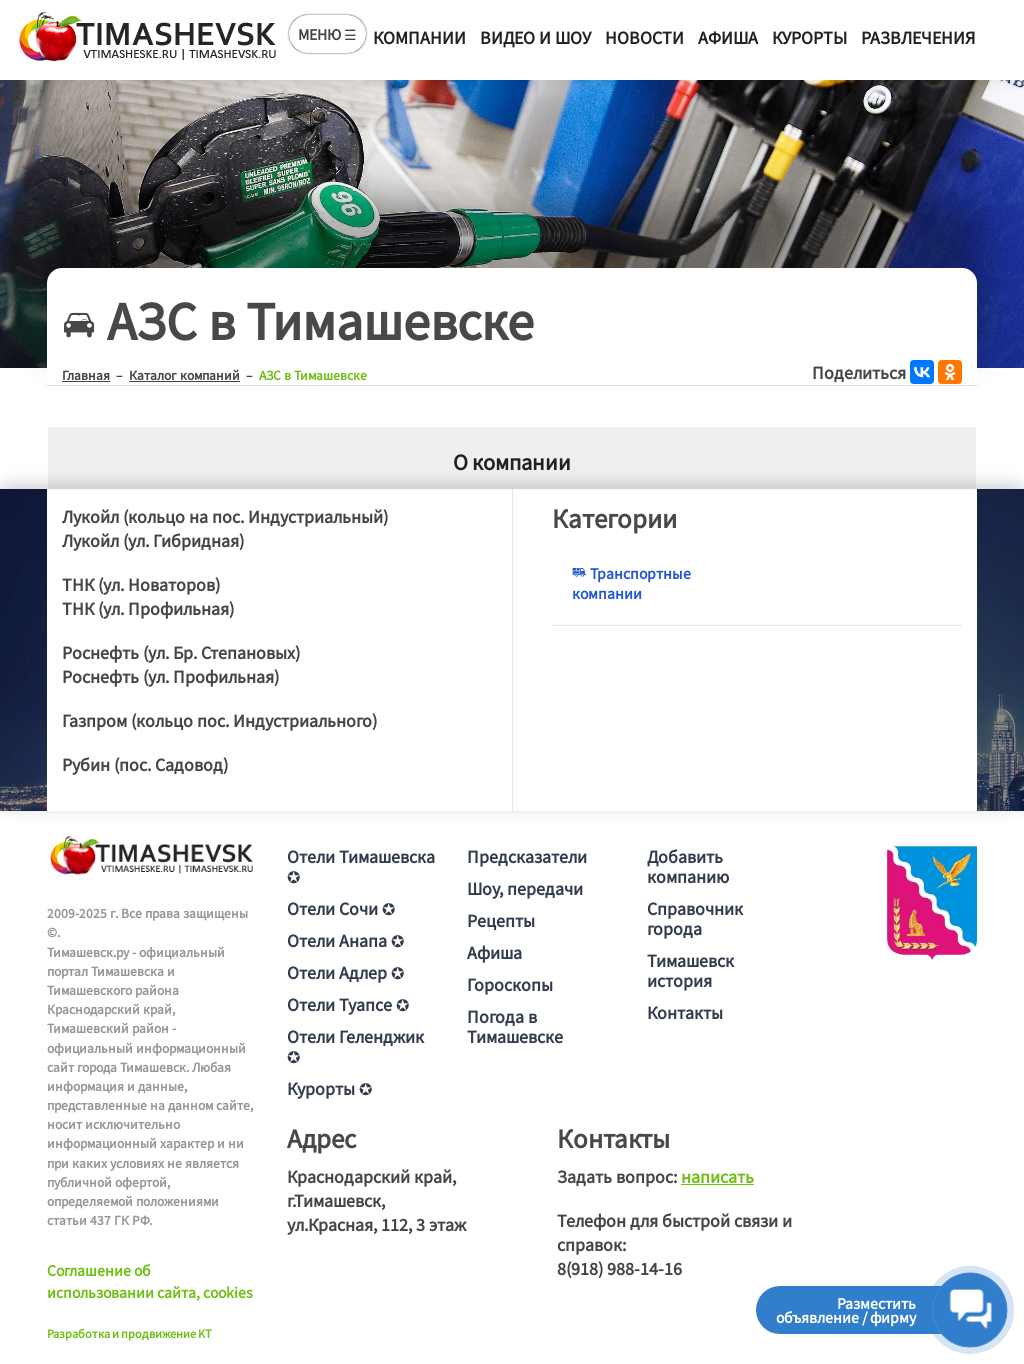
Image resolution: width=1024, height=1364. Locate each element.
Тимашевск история (690, 970)
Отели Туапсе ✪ (348, 1004)
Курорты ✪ (329, 1088)
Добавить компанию (688, 866)
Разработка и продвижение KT (129, 1333)
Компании (419, 37)
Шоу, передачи (525, 888)
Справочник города (695, 918)
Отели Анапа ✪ (345, 940)
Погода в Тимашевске (515, 1026)
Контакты (685, 1012)
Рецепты (501, 920)
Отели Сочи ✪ (341, 908)
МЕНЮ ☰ (327, 34)
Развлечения (918, 37)
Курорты (809, 37)
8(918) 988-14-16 (619, 1268)
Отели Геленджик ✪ (355, 1046)
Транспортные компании (631, 583)
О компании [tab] (512, 461)
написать (717, 1176)
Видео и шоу (535, 37)
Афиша (728, 37)
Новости (644, 37)
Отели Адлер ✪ (345, 972)
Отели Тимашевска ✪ (361, 866)
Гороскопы (510, 984)
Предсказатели (527, 856)
